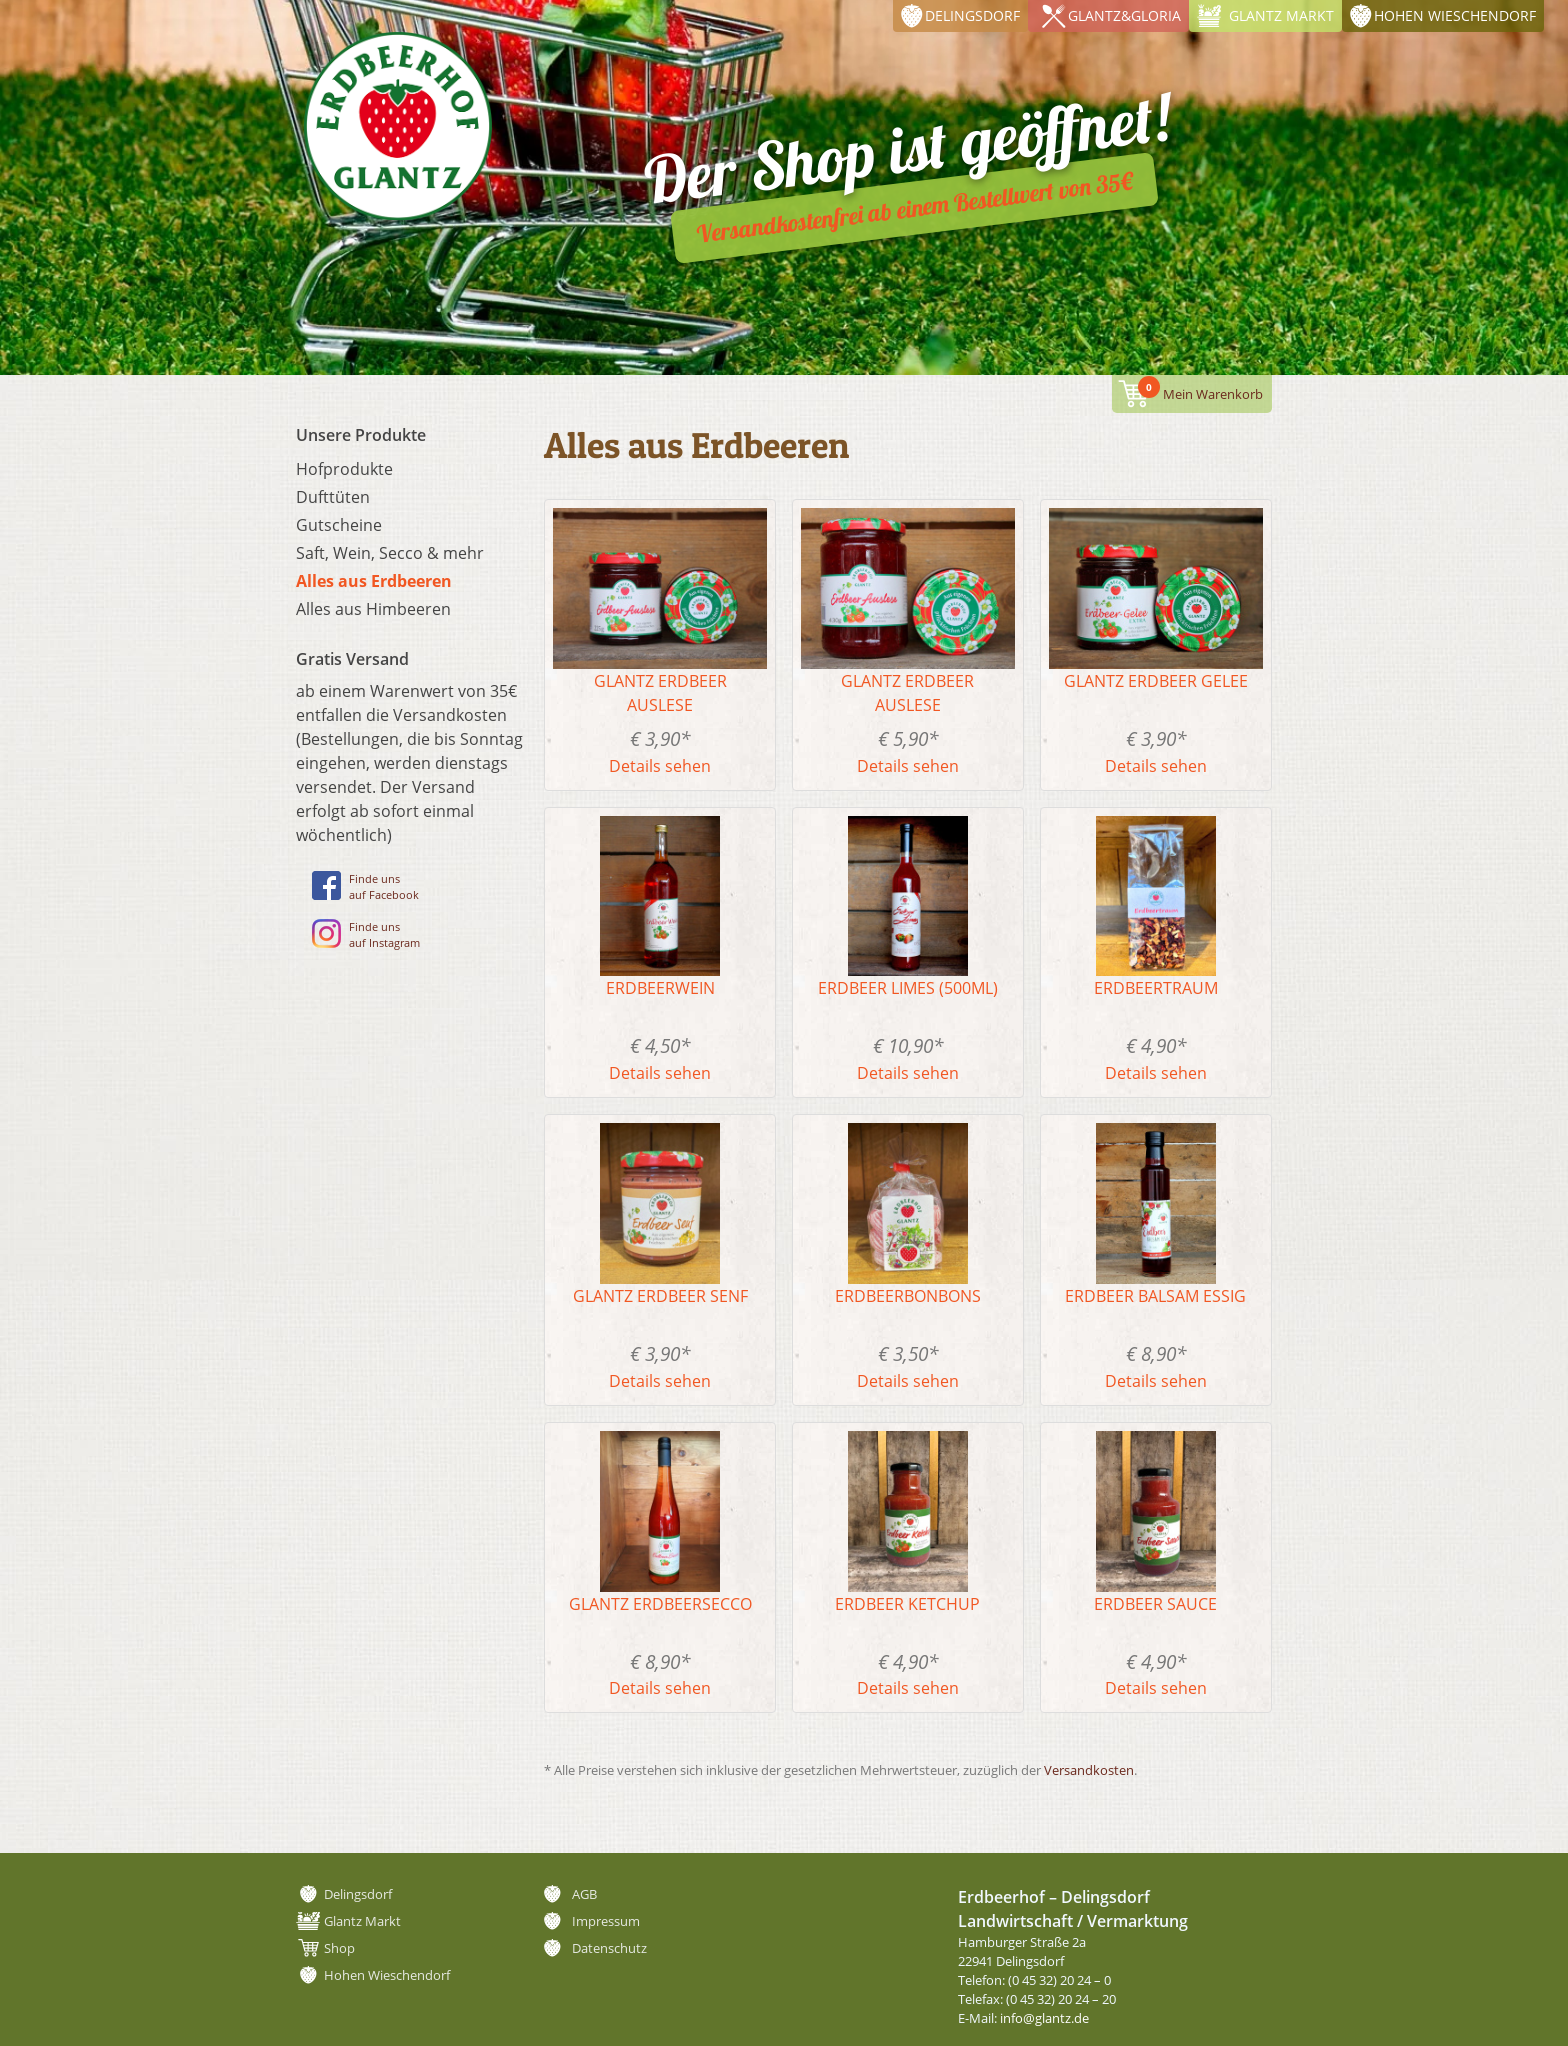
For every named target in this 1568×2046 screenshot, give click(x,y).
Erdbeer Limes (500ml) (908, 988)
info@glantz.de (1044, 2018)
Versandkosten (1089, 1770)
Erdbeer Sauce (1155, 1604)
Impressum (606, 1921)
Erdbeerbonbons (908, 1296)
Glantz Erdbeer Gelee (1156, 681)
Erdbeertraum (1156, 988)
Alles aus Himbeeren (373, 609)
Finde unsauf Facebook (365, 886)
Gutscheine (339, 525)
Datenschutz (609, 1948)
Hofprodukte (344, 469)
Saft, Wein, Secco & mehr (390, 553)
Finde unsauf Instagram (366, 934)
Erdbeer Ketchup (907, 1604)
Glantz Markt (1281, 15)
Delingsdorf (972, 15)
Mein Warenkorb (1200, 389)
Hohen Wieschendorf (1455, 15)
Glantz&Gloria (1124, 15)
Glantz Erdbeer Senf (660, 1296)
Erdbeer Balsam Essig (1155, 1296)
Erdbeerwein (660, 988)
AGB (584, 1894)
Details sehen (660, 766)
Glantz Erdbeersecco (660, 1604)
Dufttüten (333, 497)
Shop (339, 1948)
